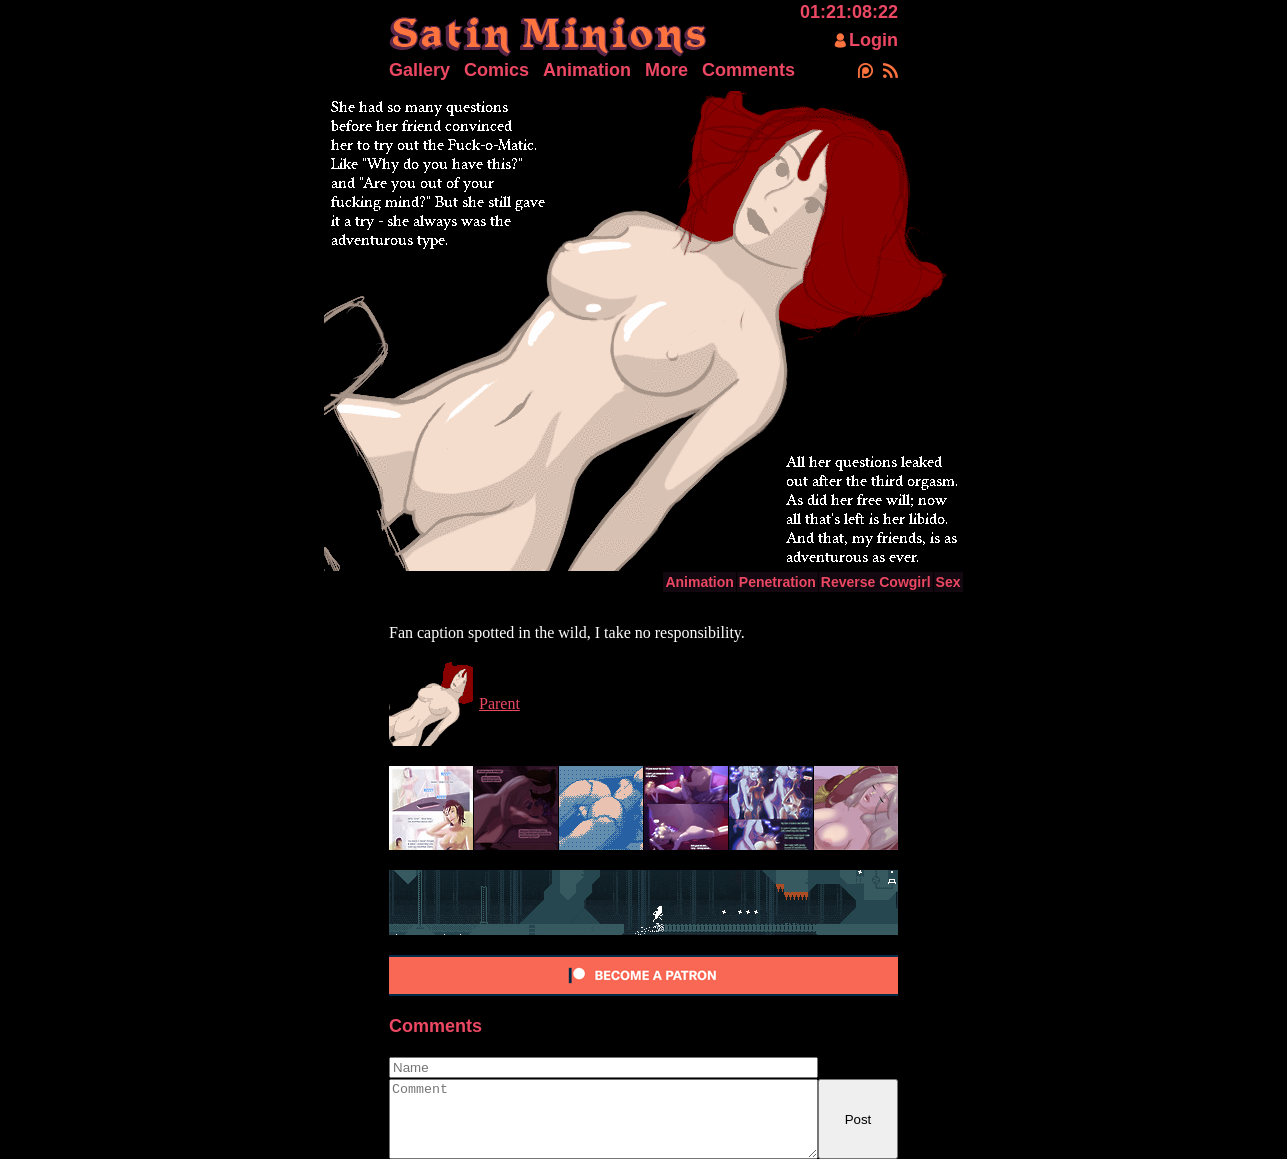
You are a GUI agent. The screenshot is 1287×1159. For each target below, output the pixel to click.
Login (873, 40)
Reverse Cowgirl (876, 582)
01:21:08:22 (849, 12)
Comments (748, 70)
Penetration (777, 582)
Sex (948, 582)
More (666, 70)
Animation (587, 70)
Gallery (419, 70)
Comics (496, 70)
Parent (499, 703)
